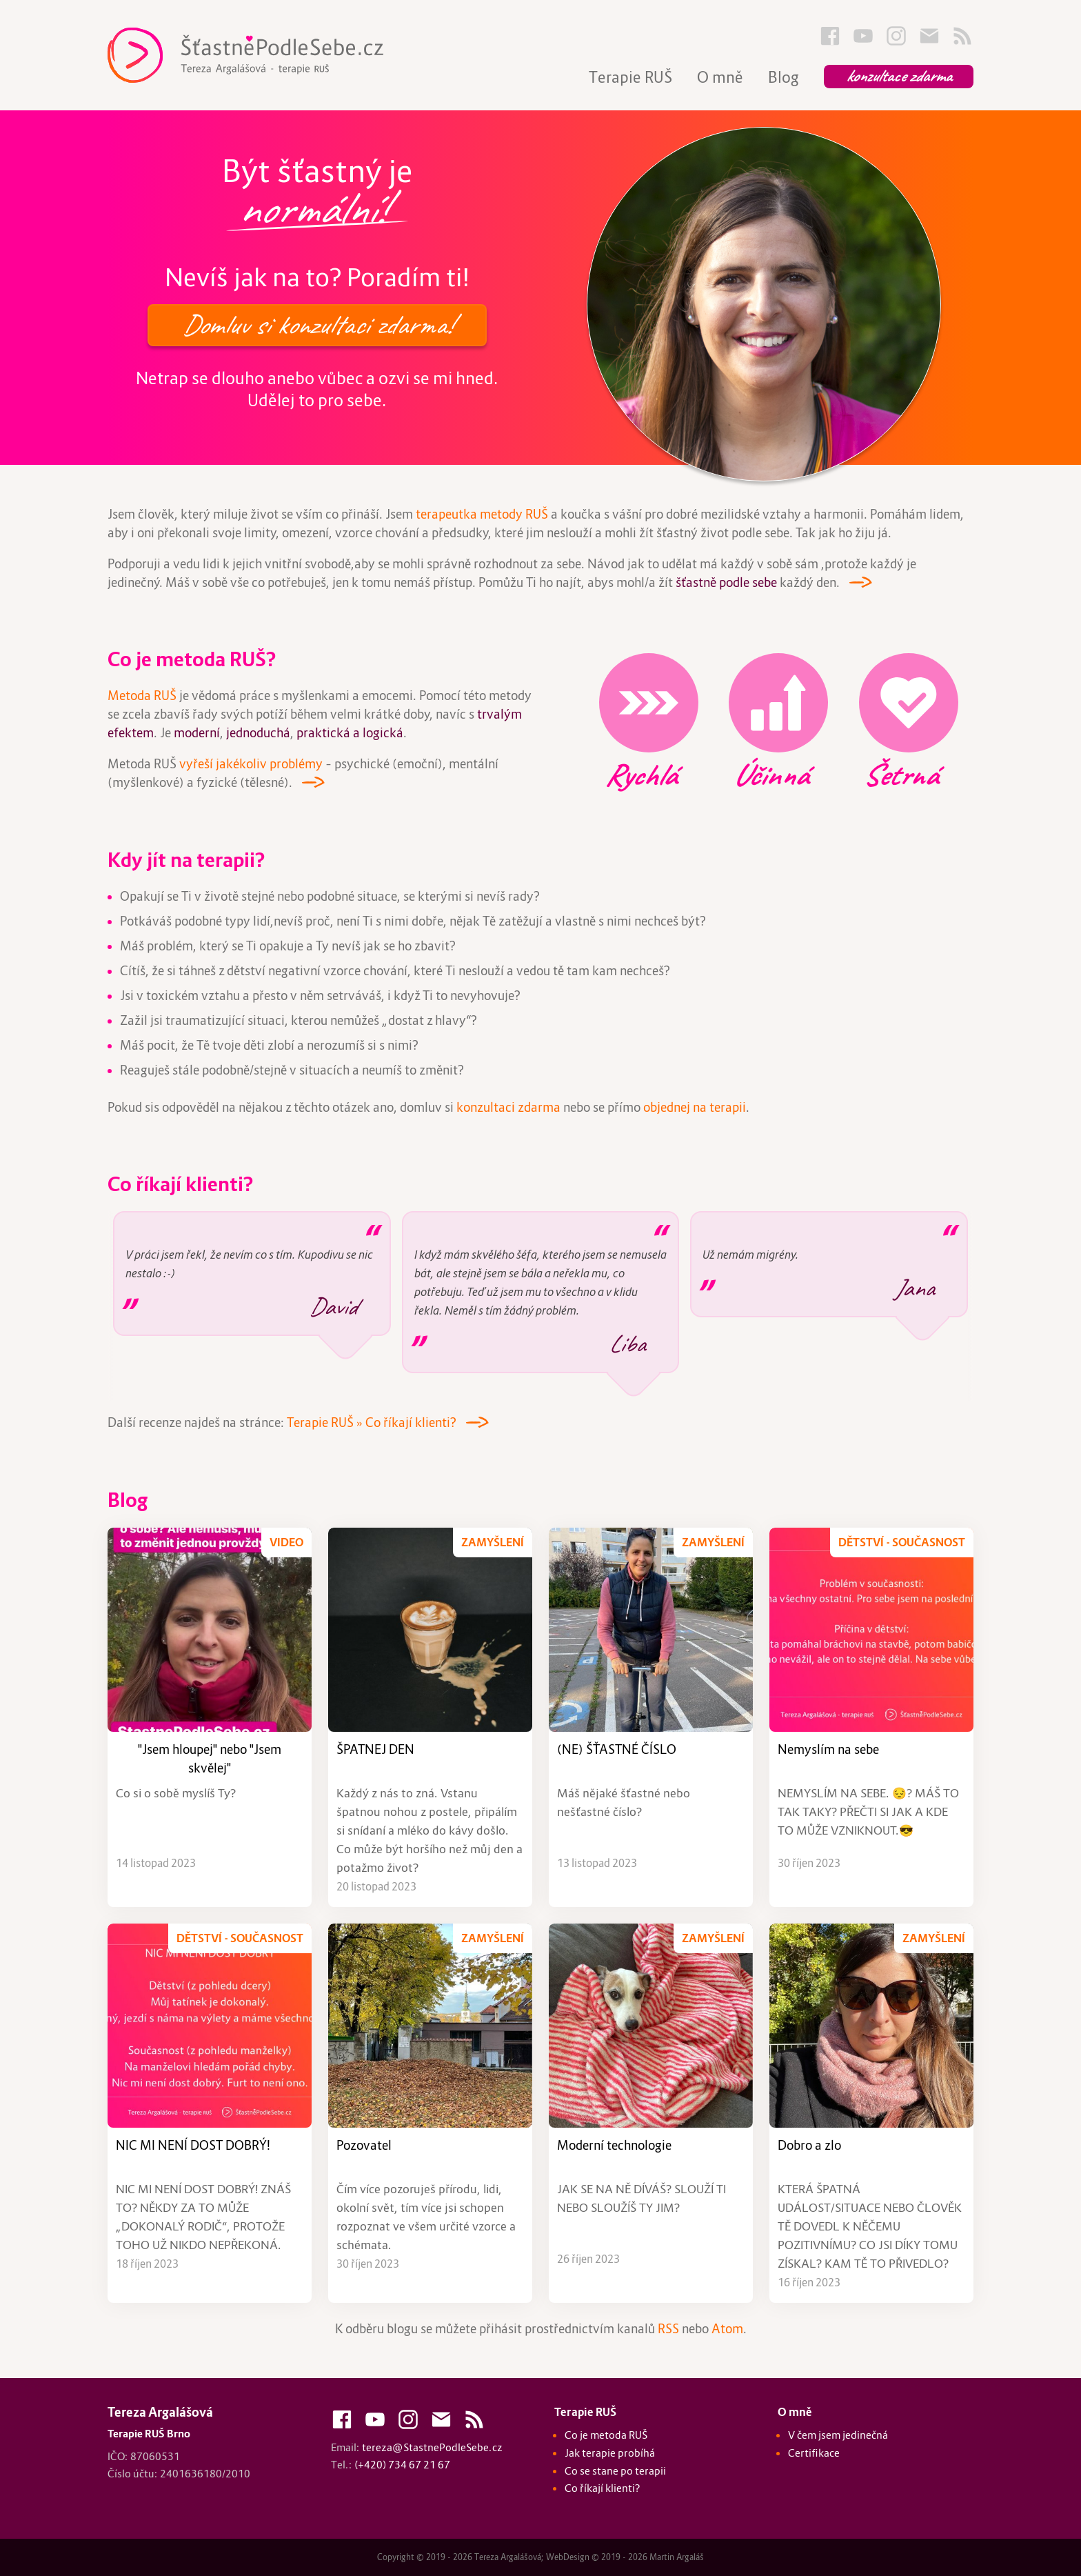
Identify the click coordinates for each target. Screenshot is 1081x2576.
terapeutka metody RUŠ (482, 514)
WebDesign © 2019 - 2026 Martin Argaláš (625, 2557)
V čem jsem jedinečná (838, 2435)
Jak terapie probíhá (610, 2453)
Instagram (896, 36)
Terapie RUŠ (630, 77)
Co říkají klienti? (180, 1183)
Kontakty (929, 36)
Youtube (863, 36)
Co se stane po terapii (615, 2471)
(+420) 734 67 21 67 (402, 2464)
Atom (727, 2329)
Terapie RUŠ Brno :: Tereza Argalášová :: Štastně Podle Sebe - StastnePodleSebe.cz (273, 55)
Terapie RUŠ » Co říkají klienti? (371, 1422)
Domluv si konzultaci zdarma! (317, 324)
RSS (668, 2329)
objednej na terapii (694, 1107)
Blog (783, 77)
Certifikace (814, 2453)
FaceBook (830, 36)
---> (855, 579)
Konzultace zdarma (898, 76)
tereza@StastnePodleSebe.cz (432, 2447)
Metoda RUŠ (142, 695)
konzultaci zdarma (508, 1107)
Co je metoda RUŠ (606, 2435)
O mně (720, 77)
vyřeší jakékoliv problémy (251, 764)
